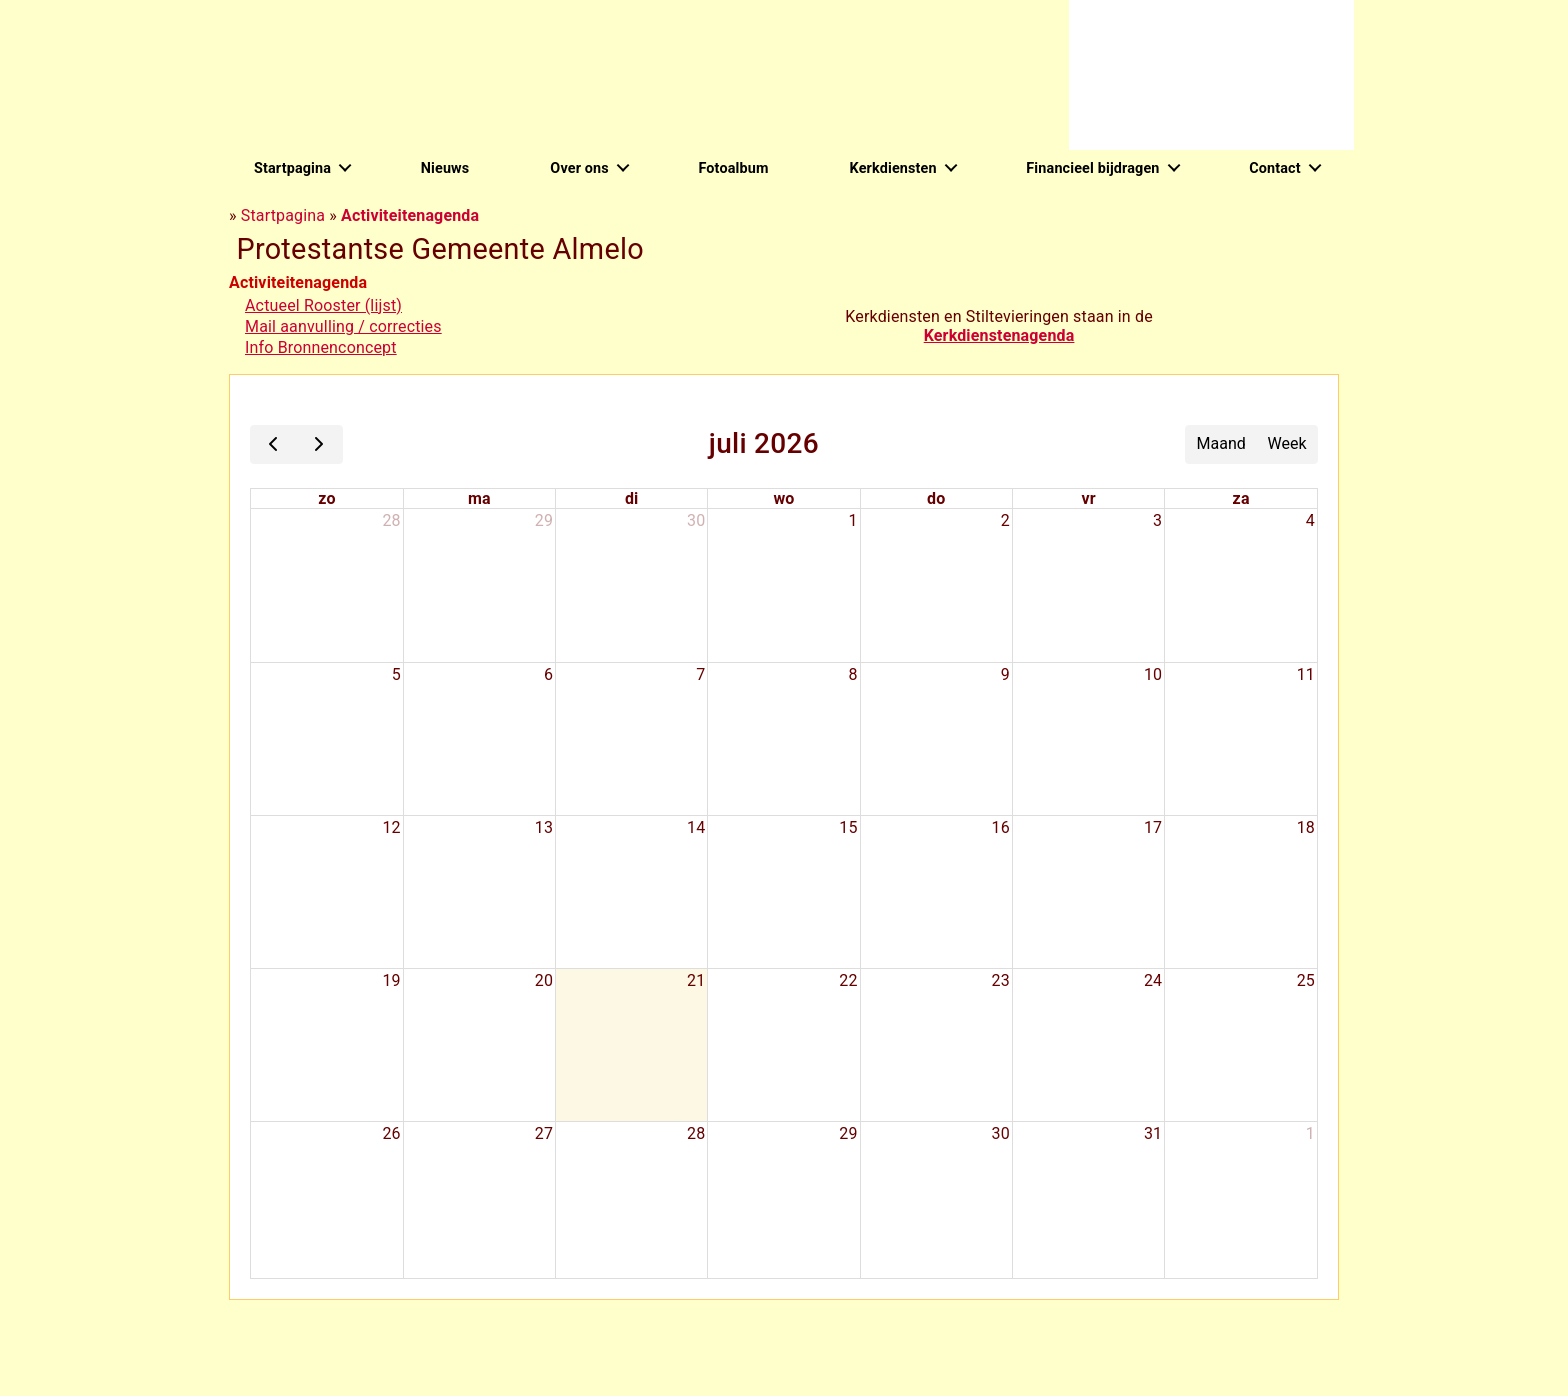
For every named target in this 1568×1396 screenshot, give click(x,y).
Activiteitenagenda (410, 215)
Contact (1275, 168)
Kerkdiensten (893, 168)
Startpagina (292, 168)
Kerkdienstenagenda (999, 335)
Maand (1221, 443)
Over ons (579, 168)
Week (1287, 443)
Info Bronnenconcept (321, 347)
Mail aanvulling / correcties (343, 326)
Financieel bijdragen (1092, 168)
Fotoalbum (733, 168)
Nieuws (445, 168)
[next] (319, 444)
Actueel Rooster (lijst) (323, 305)
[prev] (273, 444)
